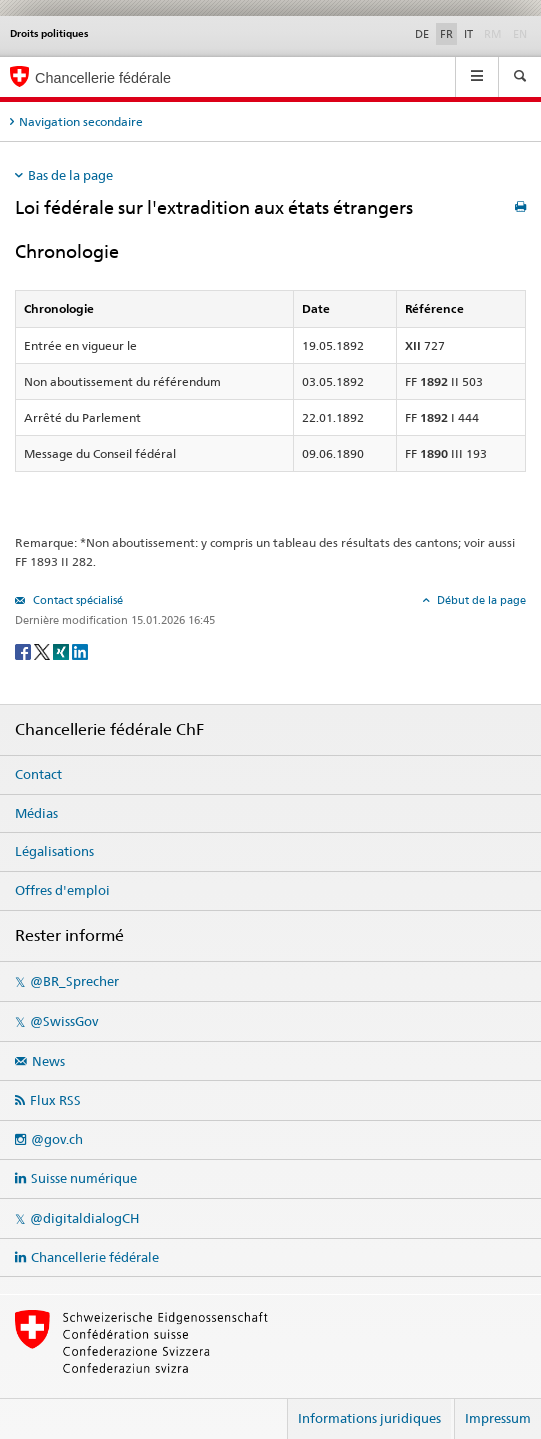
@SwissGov (64, 1021)
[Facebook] (24, 650)
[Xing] (62, 650)
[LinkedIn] (80, 650)
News (48, 1061)
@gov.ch (57, 1139)
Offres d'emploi (62, 890)
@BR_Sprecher (74, 981)
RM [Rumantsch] (493, 34)
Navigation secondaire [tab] (81, 121)
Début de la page (480, 600)
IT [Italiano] (468, 34)
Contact (38, 774)
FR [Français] (446, 34)
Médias (36, 813)
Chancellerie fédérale (95, 1257)
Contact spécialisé (76, 600)
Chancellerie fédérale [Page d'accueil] (103, 78)
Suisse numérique (84, 1178)
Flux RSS (55, 1100)
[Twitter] (43, 650)
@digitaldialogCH (84, 1218)
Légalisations (54, 851)
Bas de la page (70, 175)
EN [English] (520, 34)
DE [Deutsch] (422, 34)
